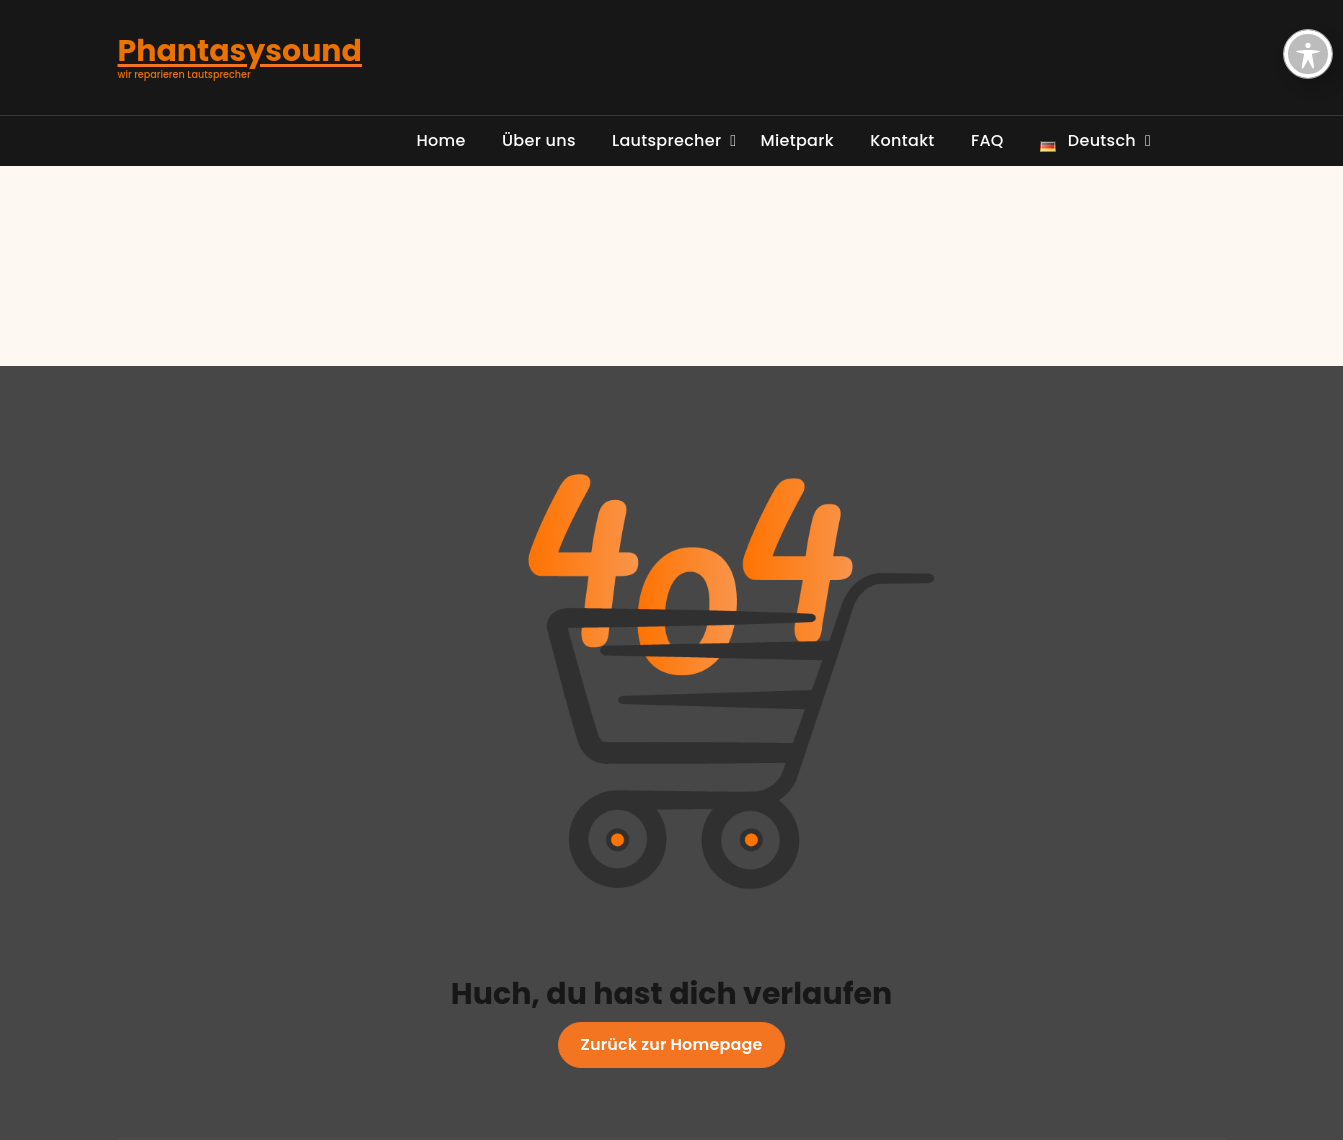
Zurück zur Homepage (672, 1044)
